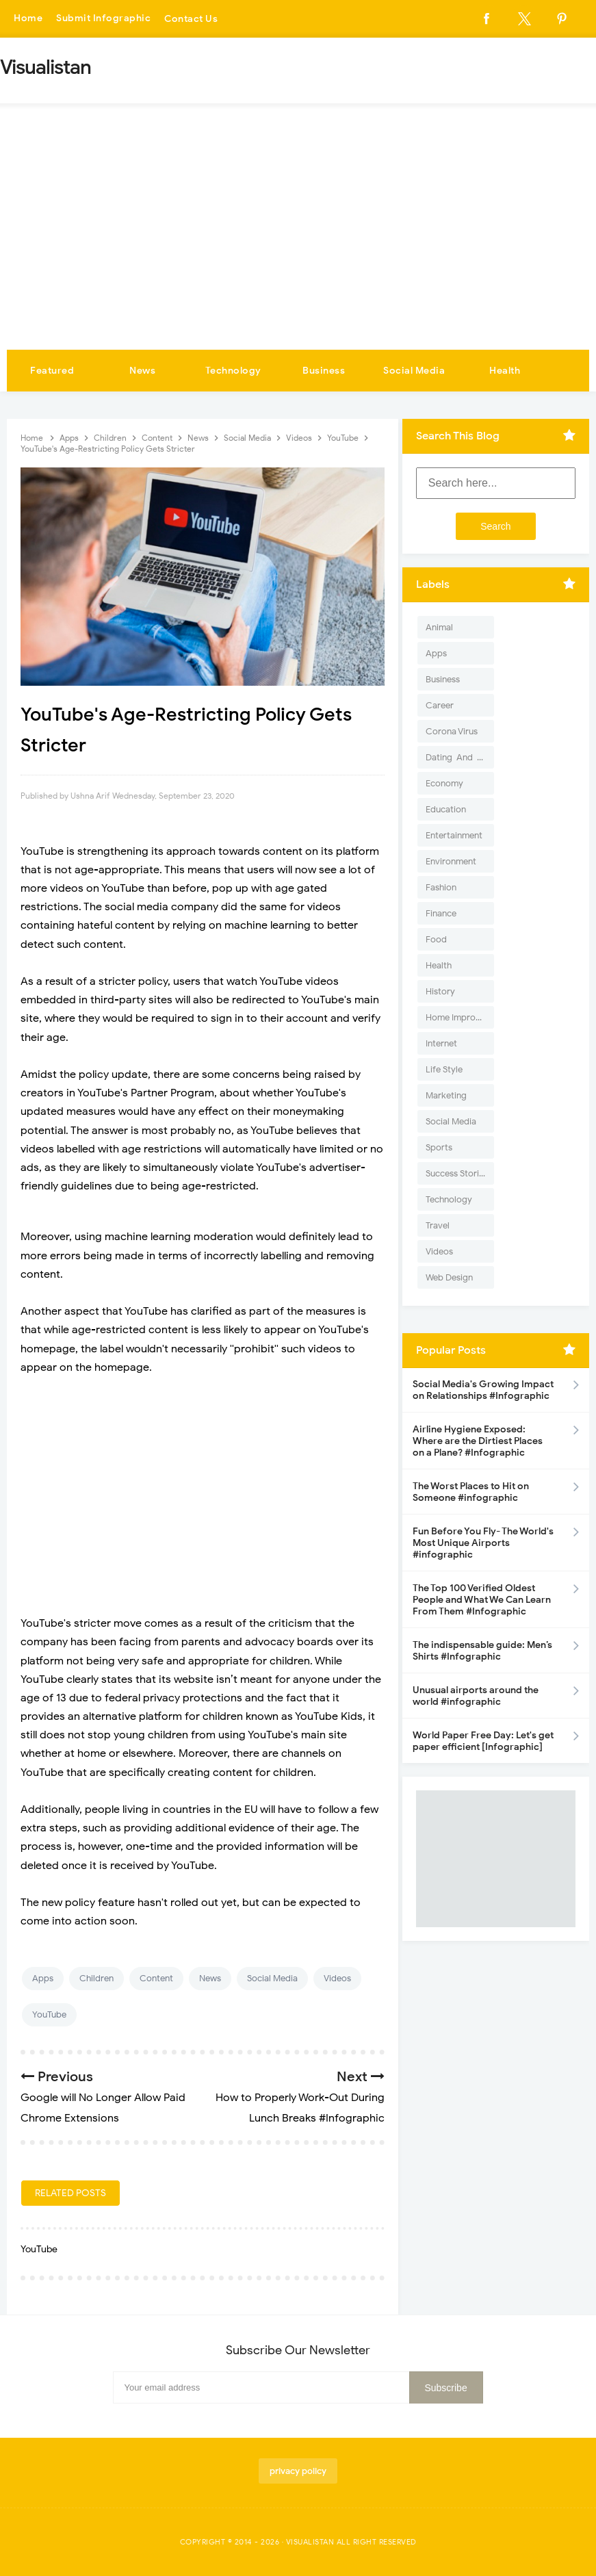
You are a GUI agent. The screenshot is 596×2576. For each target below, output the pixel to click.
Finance (441, 913)
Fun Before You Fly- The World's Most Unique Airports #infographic (483, 1542)
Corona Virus (452, 731)
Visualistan (310, 2542)
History (440, 991)
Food (436, 939)
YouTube (49, 2014)
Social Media (414, 370)
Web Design (449, 1277)
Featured (52, 370)
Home (28, 19)
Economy (444, 783)
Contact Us (191, 19)
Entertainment (454, 835)
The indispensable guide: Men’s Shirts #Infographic (482, 1650)
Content (156, 1978)
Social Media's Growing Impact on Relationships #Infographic (483, 1390)
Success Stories (457, 1173)
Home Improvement (460, 1017)
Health (504, 370)
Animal (439, 627)
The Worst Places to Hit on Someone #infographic (471, 1492)
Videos (337, 1978)
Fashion (441, 887)
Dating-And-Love (460, 757)
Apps (42, 1978)
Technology (233, 370)
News (142, 370)
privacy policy (298, 2471)
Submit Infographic (103, 19)
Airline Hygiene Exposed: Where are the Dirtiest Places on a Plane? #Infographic (478, 1441)
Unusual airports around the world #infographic (476, 1696)
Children (96, 1978)
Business (323, 370)
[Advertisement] (298, 247)
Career (440, 705)
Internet (441, 1043)
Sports (439, 1147)
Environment (451, 861)
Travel (438, 1225)
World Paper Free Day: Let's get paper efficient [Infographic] (483, 1741)
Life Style (444, 1069)
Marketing (446, 1095)
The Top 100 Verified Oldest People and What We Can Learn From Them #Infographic (482, 1599)
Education (446, 809)
